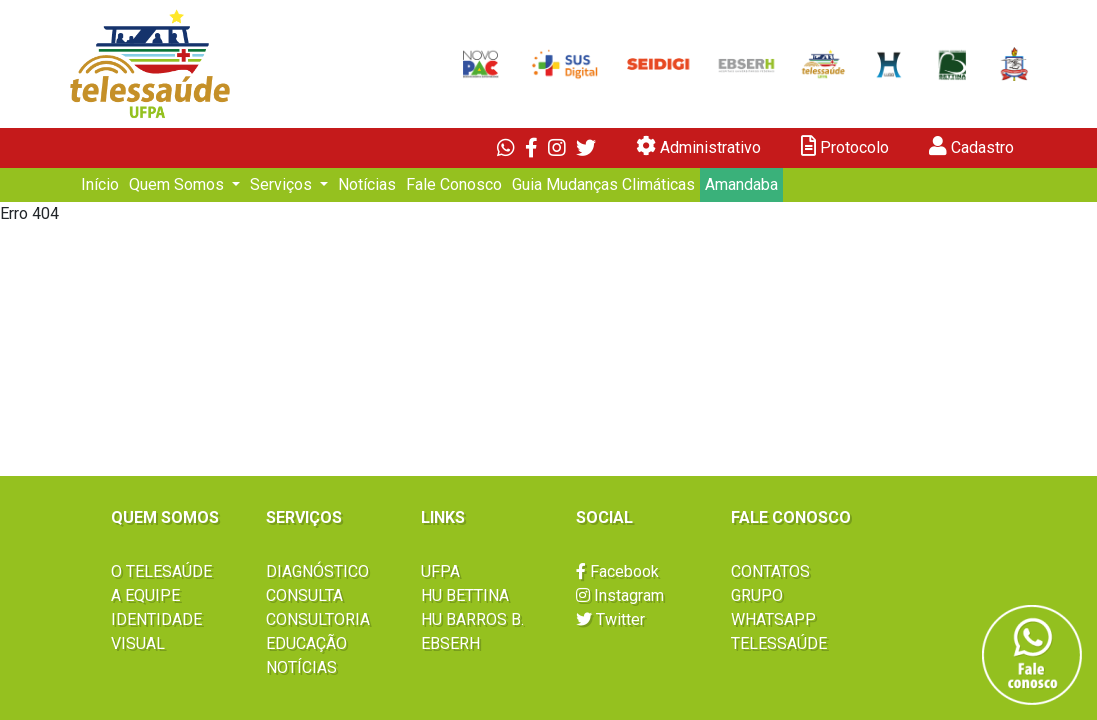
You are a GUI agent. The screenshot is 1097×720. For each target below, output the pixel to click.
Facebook (617, 571)
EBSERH (450, 643)
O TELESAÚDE (161, 571)
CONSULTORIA (318, 619)
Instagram (620, 595)
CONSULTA (304, 595)
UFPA (440, 571)
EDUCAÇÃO (306, 643)
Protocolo (845, 146)
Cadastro (971, 146)
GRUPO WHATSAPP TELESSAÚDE (779, 619)
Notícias (367, 184)
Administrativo (698, 146)
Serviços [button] (283, 184)
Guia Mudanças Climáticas (603, 184)
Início (100, 184)
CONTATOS (770, 571)
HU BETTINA (465, 595)
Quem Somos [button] (178, 184)
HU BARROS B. (472, 619)
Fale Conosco (454, 184)
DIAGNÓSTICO (317, 571)
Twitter (610, 619)
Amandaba (741, 184)
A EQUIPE (145, 595)
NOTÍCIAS (301, 667)
